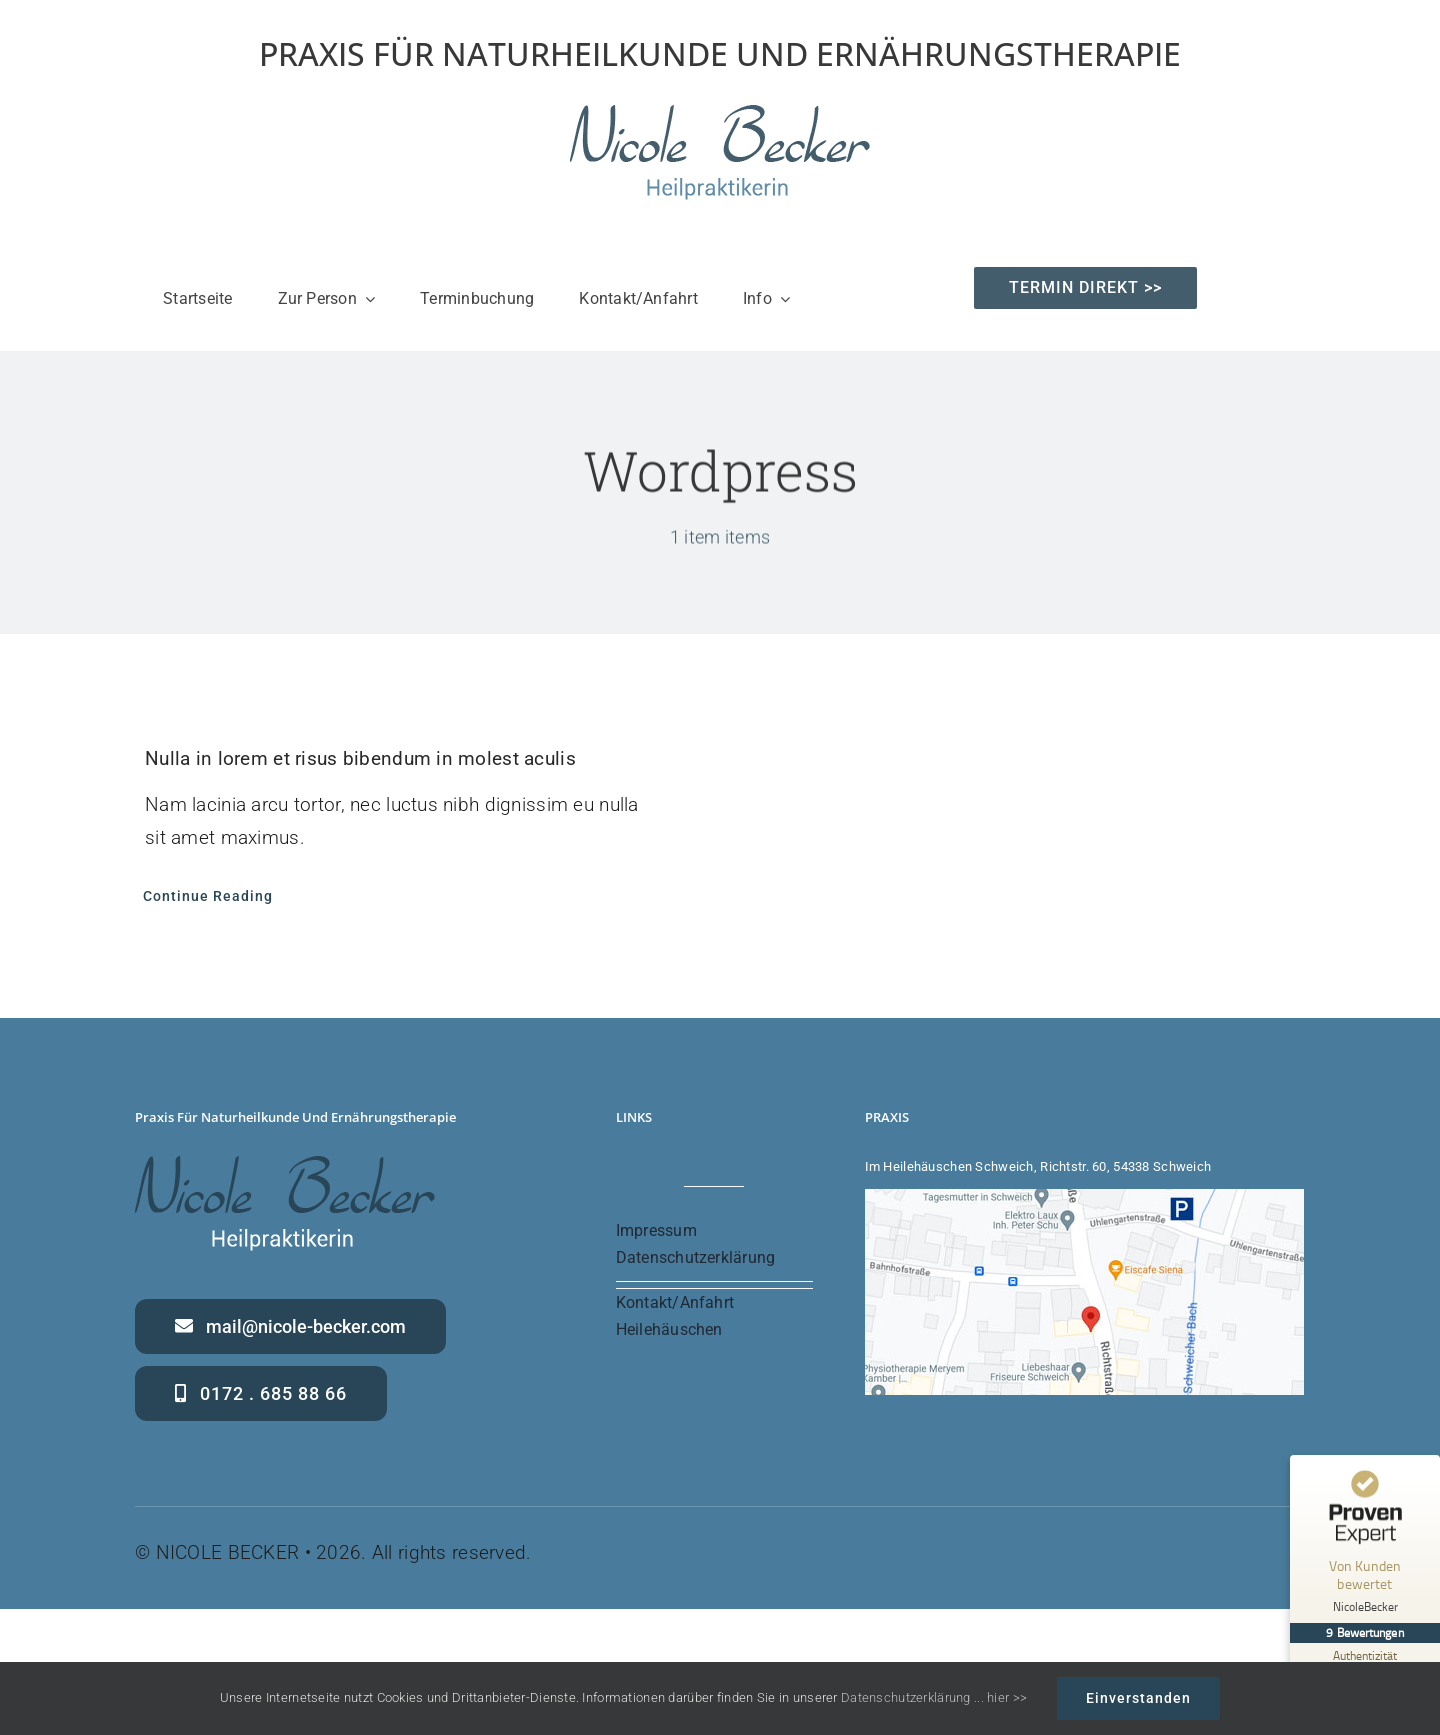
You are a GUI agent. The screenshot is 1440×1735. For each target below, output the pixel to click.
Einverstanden (1138, 1698)
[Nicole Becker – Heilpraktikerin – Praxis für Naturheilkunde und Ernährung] (720, 114)
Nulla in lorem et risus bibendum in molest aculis (360, 758)
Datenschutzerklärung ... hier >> (934, 1697)
